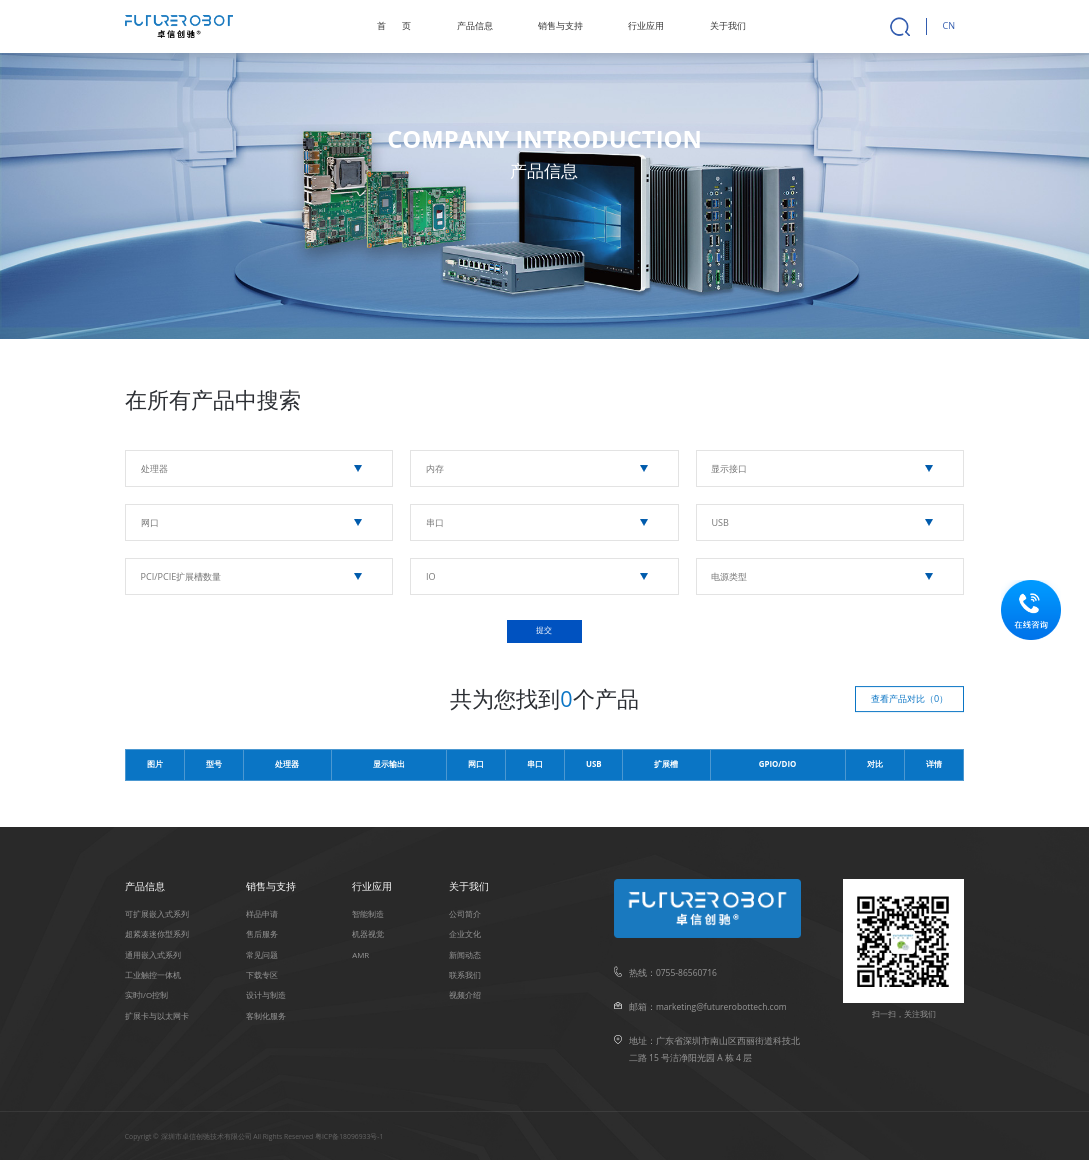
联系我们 (465, 975)
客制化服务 (266, 1016)
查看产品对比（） (909, 698)
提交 (544, 630)
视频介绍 (465, 995)
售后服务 (262, 934)
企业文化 (465, 934)
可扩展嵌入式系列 (157, 914)
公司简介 (465, 914)
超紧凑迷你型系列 (157, 934)
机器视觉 (368, 934)
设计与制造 (266, 995)
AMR (360, 955)
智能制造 (368, 914)
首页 (394, 25)
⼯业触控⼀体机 (153, 975)
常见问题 (262, 955)
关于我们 (728, 25)
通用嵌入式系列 (153, 955)
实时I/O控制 (146, 995)
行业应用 (646, 25)
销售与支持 (560, 25)
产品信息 (475, 25)
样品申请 (262, 914)
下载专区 (262, 975)
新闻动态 (465, 955)
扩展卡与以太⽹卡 (157, 1016)
